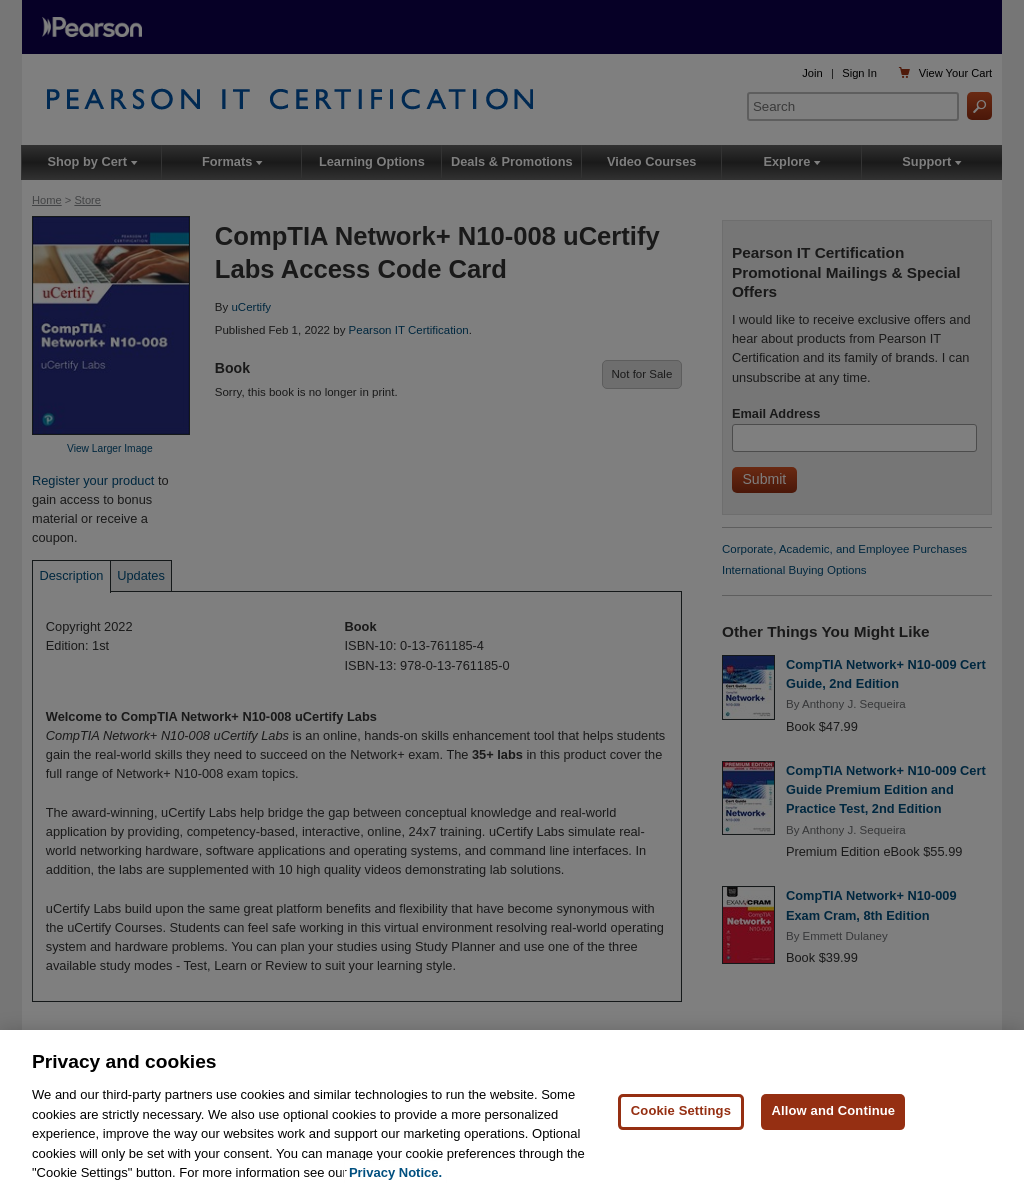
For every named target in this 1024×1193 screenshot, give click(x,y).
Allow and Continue (833, 1111)
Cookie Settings (681, 1111)
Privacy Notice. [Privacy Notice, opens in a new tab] (395, 1173)
